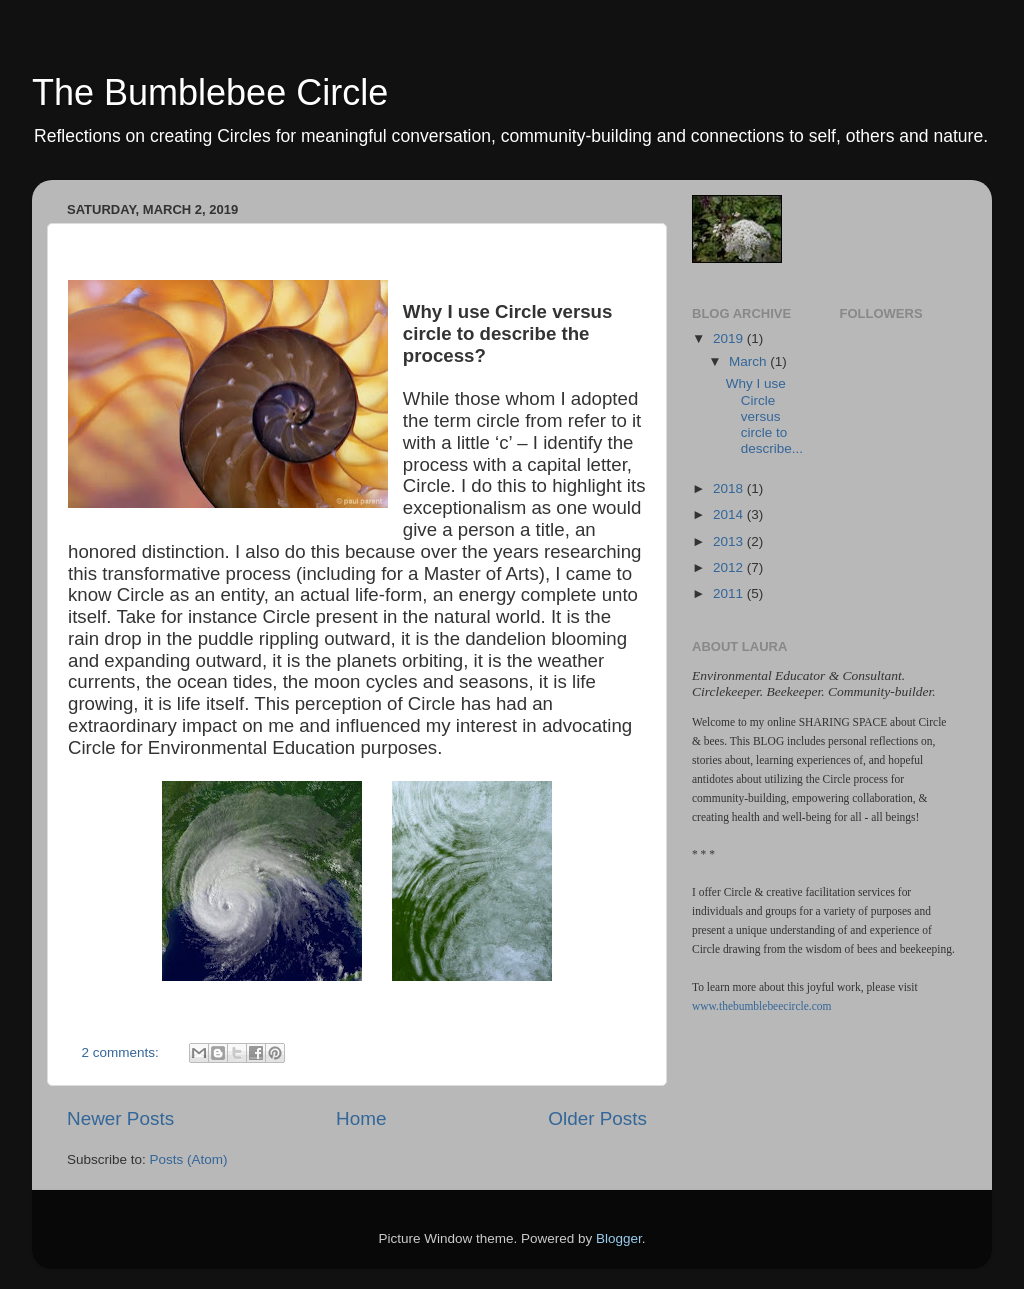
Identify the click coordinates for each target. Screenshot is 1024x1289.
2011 (730, 593)
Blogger (619, 1238)
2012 (730, 567)
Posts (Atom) (189, 1159)
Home (361, 1118)
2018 (730, 488)
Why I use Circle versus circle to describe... (764, 416)
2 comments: (122, 1052)
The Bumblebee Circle (210, 92)
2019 (730, 338)
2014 (730, 514)
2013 (730, 541)
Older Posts (597, 1118)
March (749, 361)
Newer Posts (120, 1118)
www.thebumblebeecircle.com (761, 1006)
